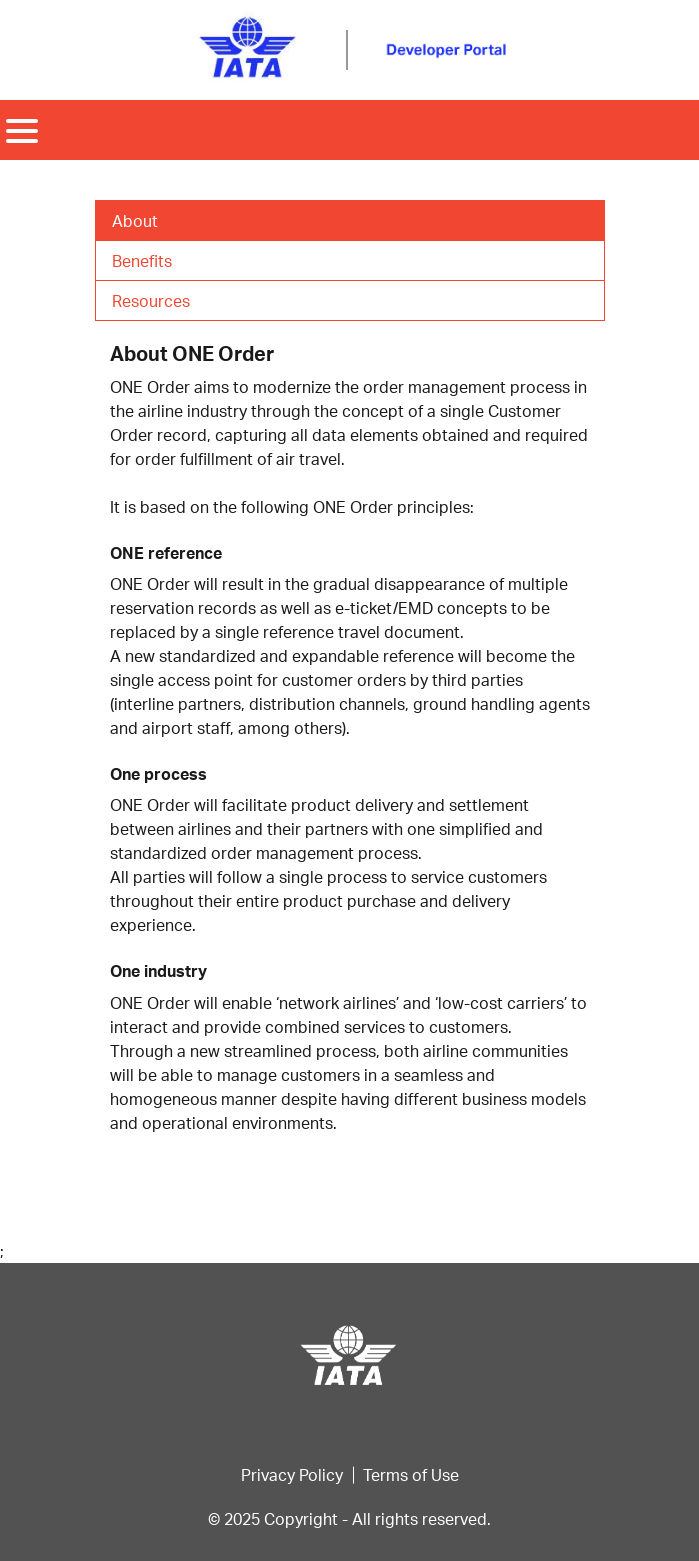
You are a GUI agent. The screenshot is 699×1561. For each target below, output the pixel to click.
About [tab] (135, 220)
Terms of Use (411, 1474)
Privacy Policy (292, 1474)
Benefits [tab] (142, 260)
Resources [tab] (151, 300)
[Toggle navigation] (22, 130)
